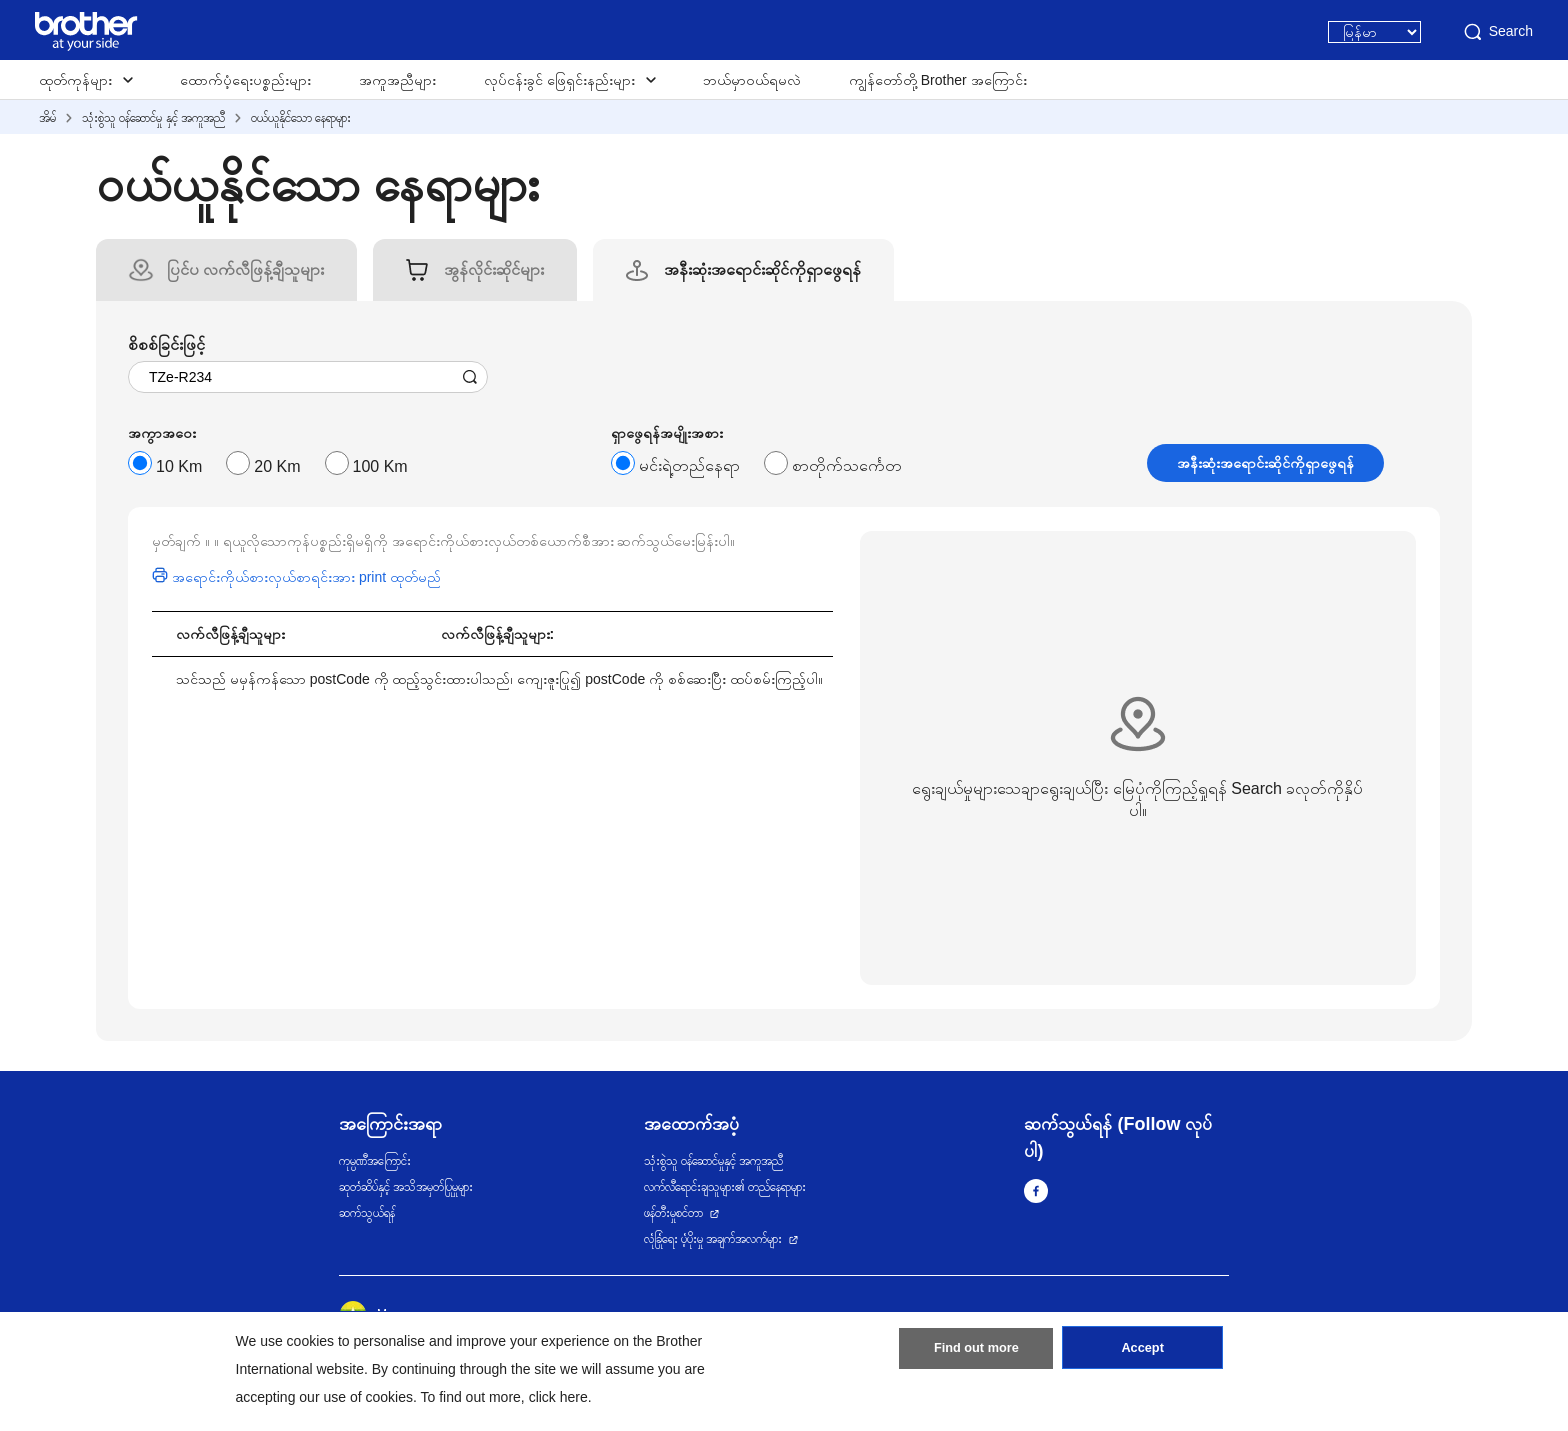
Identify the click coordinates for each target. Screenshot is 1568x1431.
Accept (1143, 1354)
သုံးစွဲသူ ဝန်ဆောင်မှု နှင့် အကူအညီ (153, 118)
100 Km (380, 466)
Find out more (976, 1354)
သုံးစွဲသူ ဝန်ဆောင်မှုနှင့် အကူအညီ (714, 1161)
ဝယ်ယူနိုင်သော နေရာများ (301, 118)
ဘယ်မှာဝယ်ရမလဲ (752, 80)
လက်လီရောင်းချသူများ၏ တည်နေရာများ (725, 1187)
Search (1497, 32)
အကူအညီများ (397, 80)
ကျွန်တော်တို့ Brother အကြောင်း (938, 80)
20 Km (277, 466)
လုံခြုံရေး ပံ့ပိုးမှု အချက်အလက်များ (713, 1239)
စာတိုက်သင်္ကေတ (847, 465)
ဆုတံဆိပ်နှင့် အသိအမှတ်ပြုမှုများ (406, 1187)
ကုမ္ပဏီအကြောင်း (375, 1161)
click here (558, 1397)
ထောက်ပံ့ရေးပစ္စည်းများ (245, 80)
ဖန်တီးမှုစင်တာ (673, 1213)
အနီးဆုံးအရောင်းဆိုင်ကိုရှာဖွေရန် (1265, 463)
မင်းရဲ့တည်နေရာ (689, 465)
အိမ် (47, 118)
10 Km (179, 466)
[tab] (245, 270)
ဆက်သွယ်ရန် (367, 1213)
